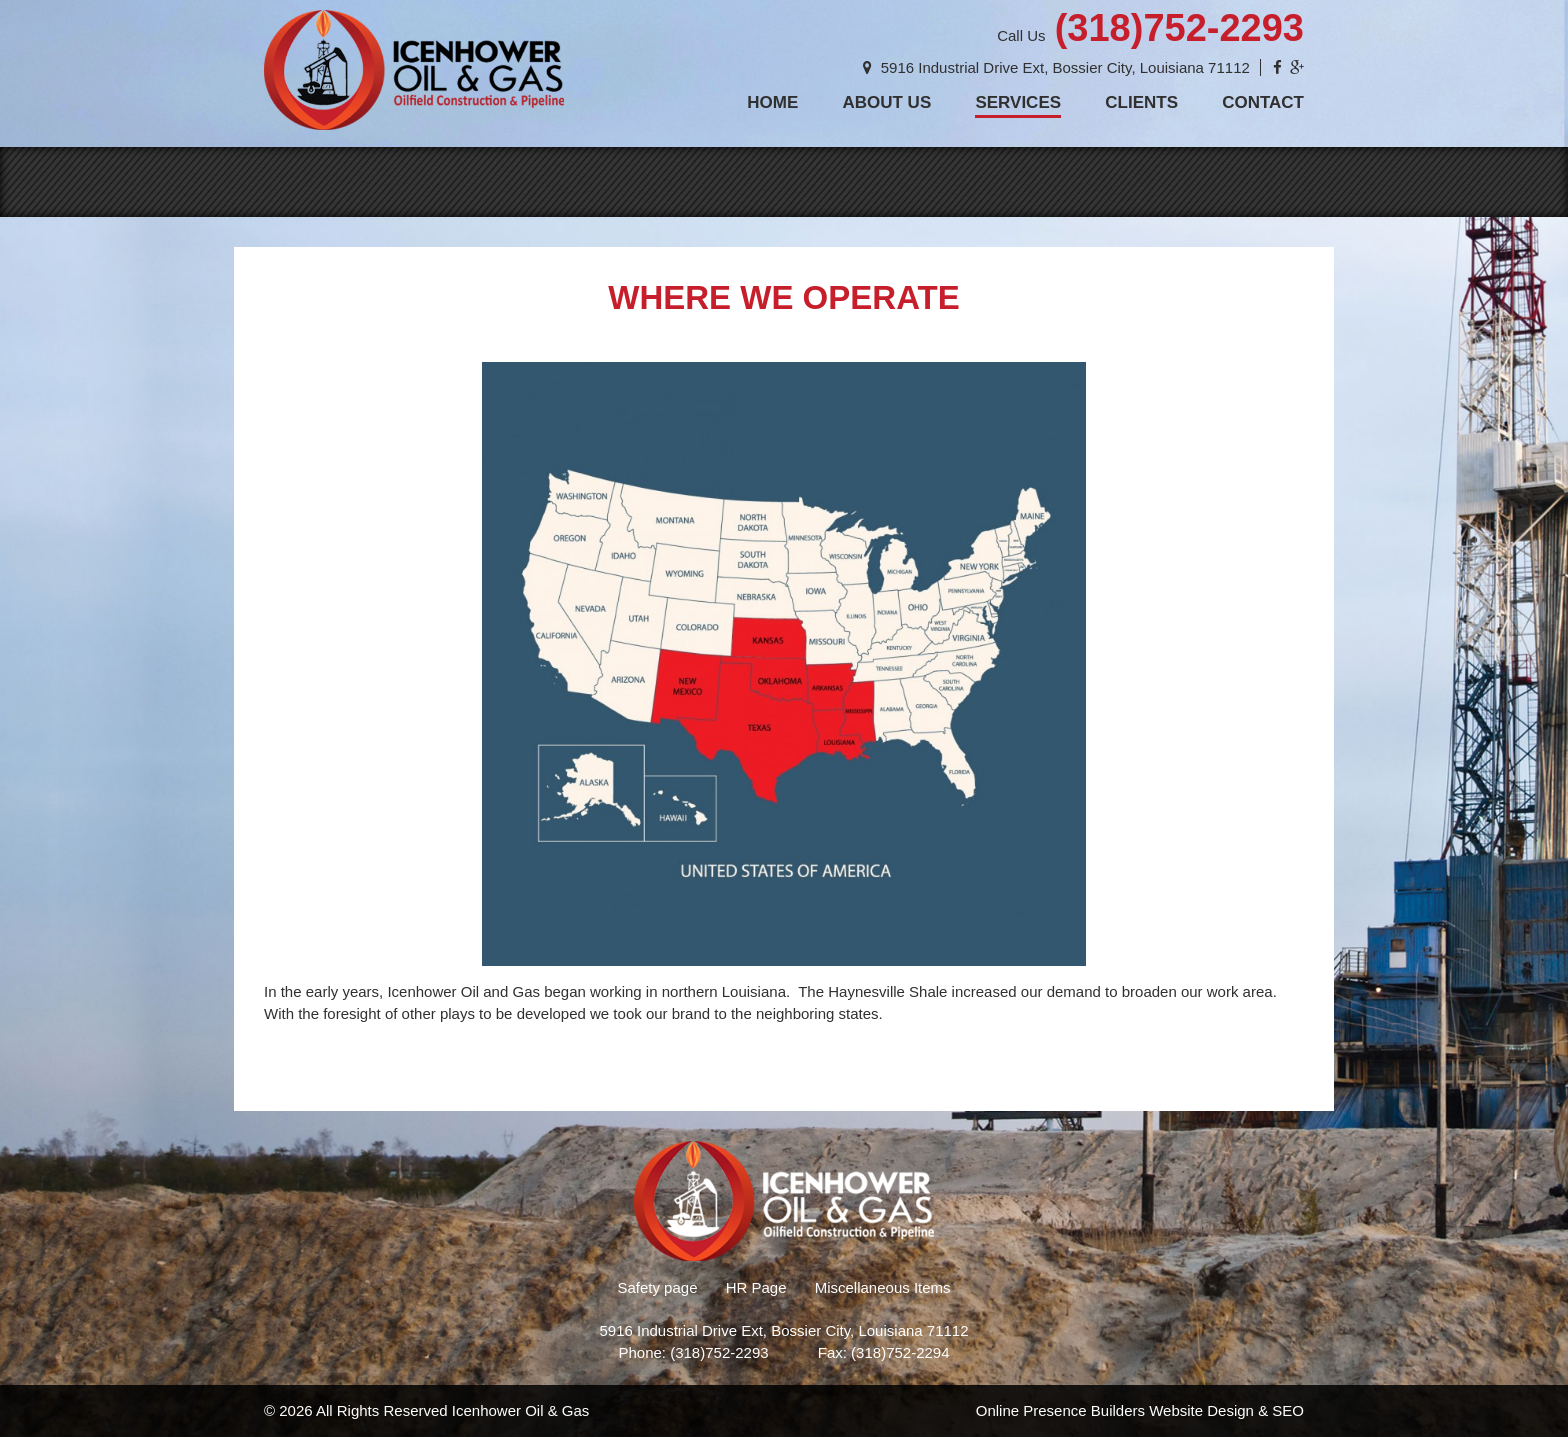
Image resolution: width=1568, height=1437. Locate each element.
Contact (1263, 102)
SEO (1288, 1410)
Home (772, 102)
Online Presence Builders (1060, 1410)
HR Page (756, 1287)
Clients (1141, 102)
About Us (886, 102)
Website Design (1201, 1410)
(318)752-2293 (1179, 28)
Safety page (657, 1287)
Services (1018, 102)
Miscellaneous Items (883, 1287)
